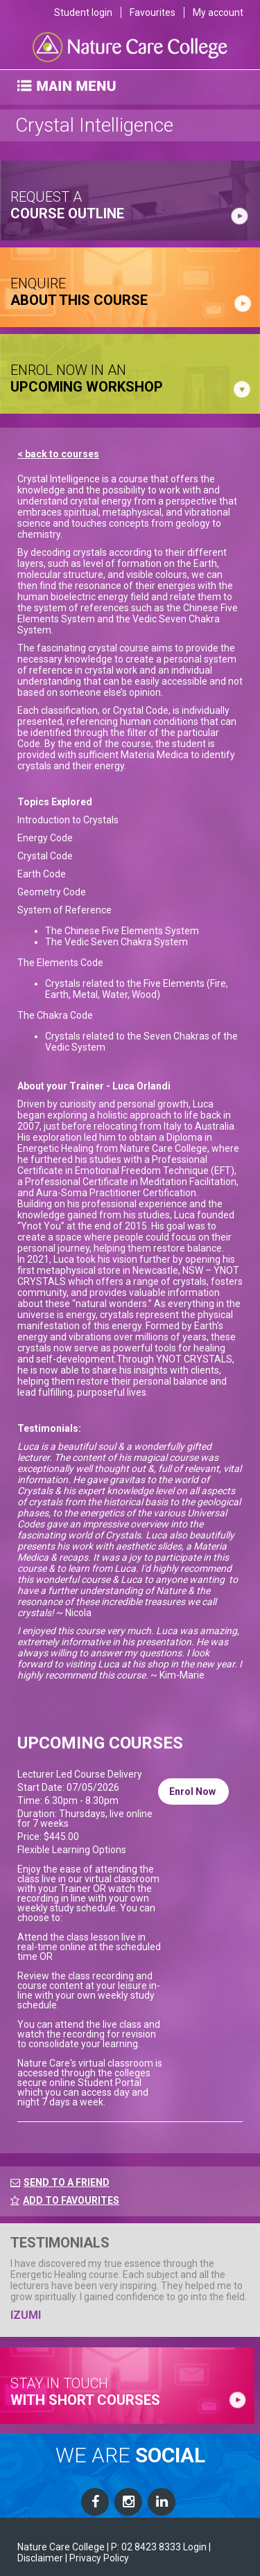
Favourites (152, 12)
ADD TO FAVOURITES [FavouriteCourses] (64, 2200)
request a (67, 205)
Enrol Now (193, 1791)
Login (195, 2546)
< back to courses (58, 453)
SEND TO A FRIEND (67, 2182)
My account (218, 12)
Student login (83, 12)
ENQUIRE (79, 291)
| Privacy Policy (97, 2558)
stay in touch (85, 2391)
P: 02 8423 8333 (146, 2546)
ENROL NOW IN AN (86, 378)
